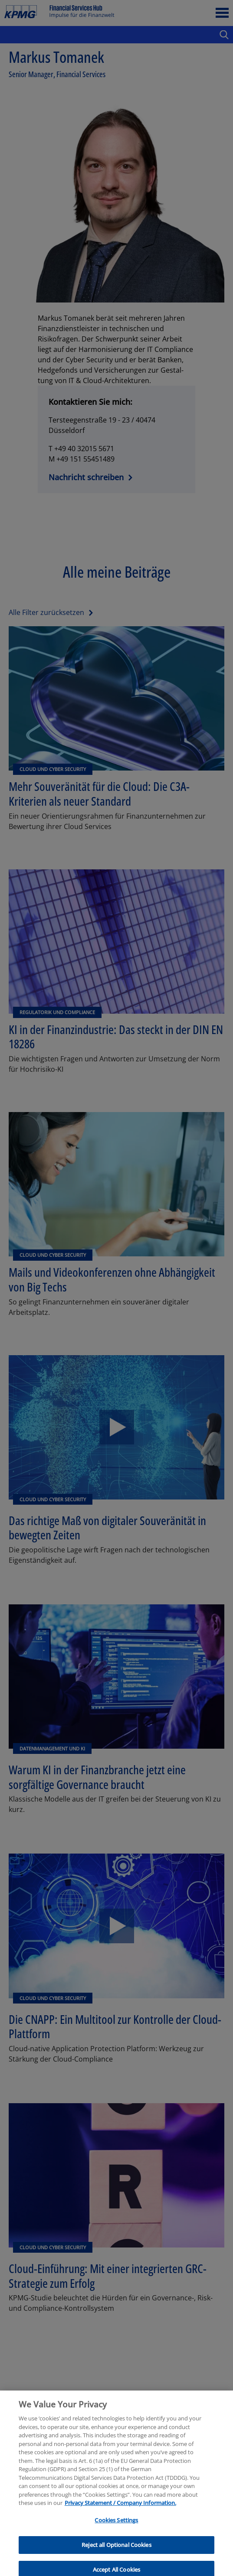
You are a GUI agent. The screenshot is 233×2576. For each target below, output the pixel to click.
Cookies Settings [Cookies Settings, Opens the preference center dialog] (116, 2530)
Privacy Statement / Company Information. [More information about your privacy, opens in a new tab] (120, 2512)
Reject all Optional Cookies (116, 2554)
